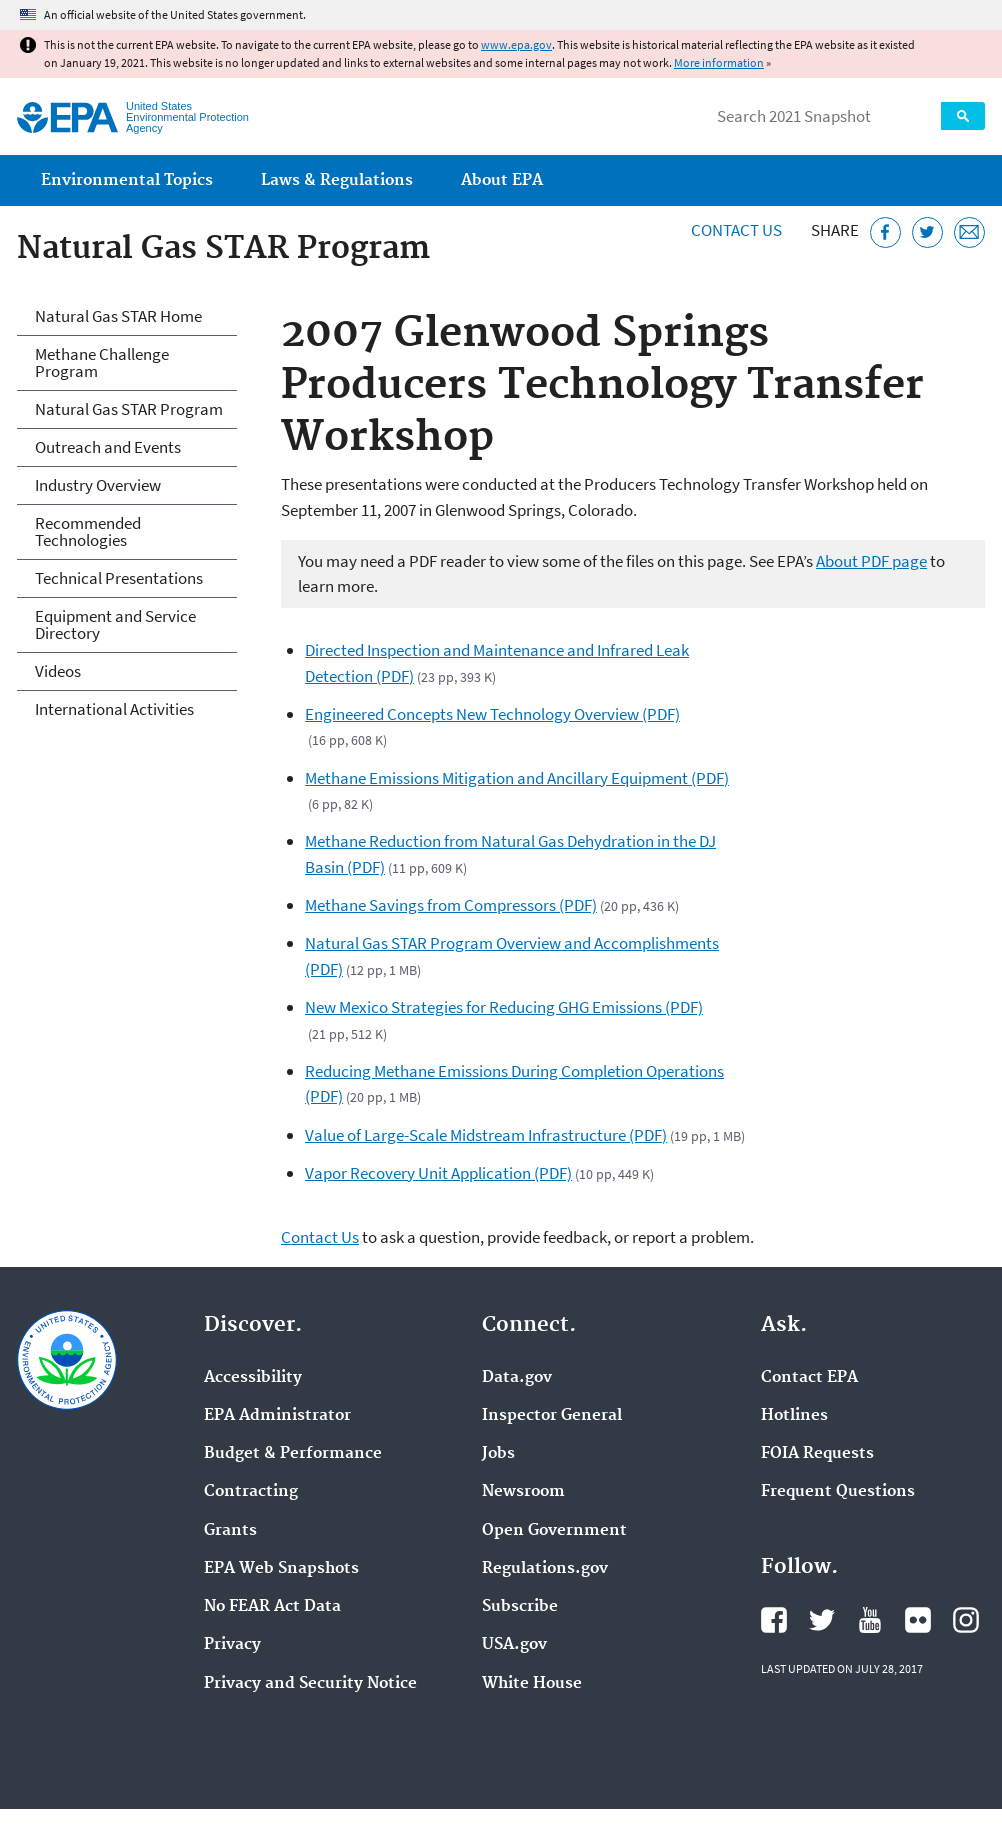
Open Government (554, 1531)
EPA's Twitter (822, 1620)
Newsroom (523, 1492)
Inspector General (552, 1416)
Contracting (251, 1492)
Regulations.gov (545, 1569)
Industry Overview (98, 485)
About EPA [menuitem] (502, 180)
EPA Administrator (277, 1416)
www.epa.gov (516, 44)
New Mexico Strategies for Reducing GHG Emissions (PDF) (504, 1007)
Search (963, 116)
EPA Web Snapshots (281, 1569)
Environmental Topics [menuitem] (127, 180)
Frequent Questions (838, 1492)
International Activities (114, 709)
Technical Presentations (119, 578)
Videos (58, 671)
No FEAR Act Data (272, 1607)
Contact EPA (809, 1378)
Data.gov (517, 1378)
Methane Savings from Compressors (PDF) (451, 905)
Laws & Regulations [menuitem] (337, 180)
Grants (230, 1531)
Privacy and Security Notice (310, 1684)
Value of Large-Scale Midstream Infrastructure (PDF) (486, 1135)
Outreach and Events (108, 447)
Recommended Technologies (88, 531)
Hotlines (794, 1416)
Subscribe (520, 1607)
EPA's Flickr (918, 1620)
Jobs (498, 1454)
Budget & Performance (293, 1454)
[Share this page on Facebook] (885, 232)
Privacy (232, 1645)
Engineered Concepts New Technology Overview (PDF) (492, 714)
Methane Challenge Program (102, 362)
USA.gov (514, 1645)
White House (532, 1684)
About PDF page (871, 561)
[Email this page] (969, 232)
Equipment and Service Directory (115, 624)
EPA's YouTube (870, 1620)
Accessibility (253, 1378)
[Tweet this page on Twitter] (927, 232)
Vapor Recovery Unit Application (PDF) (438, 1173)
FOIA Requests (817, 1454)
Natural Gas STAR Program (129, 409)
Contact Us (736, 230)
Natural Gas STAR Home (118, 316)
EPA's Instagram (966, 1620)
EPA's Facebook (774, 1620)
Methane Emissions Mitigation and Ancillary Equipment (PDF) (517, 778)
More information (719, 62)
